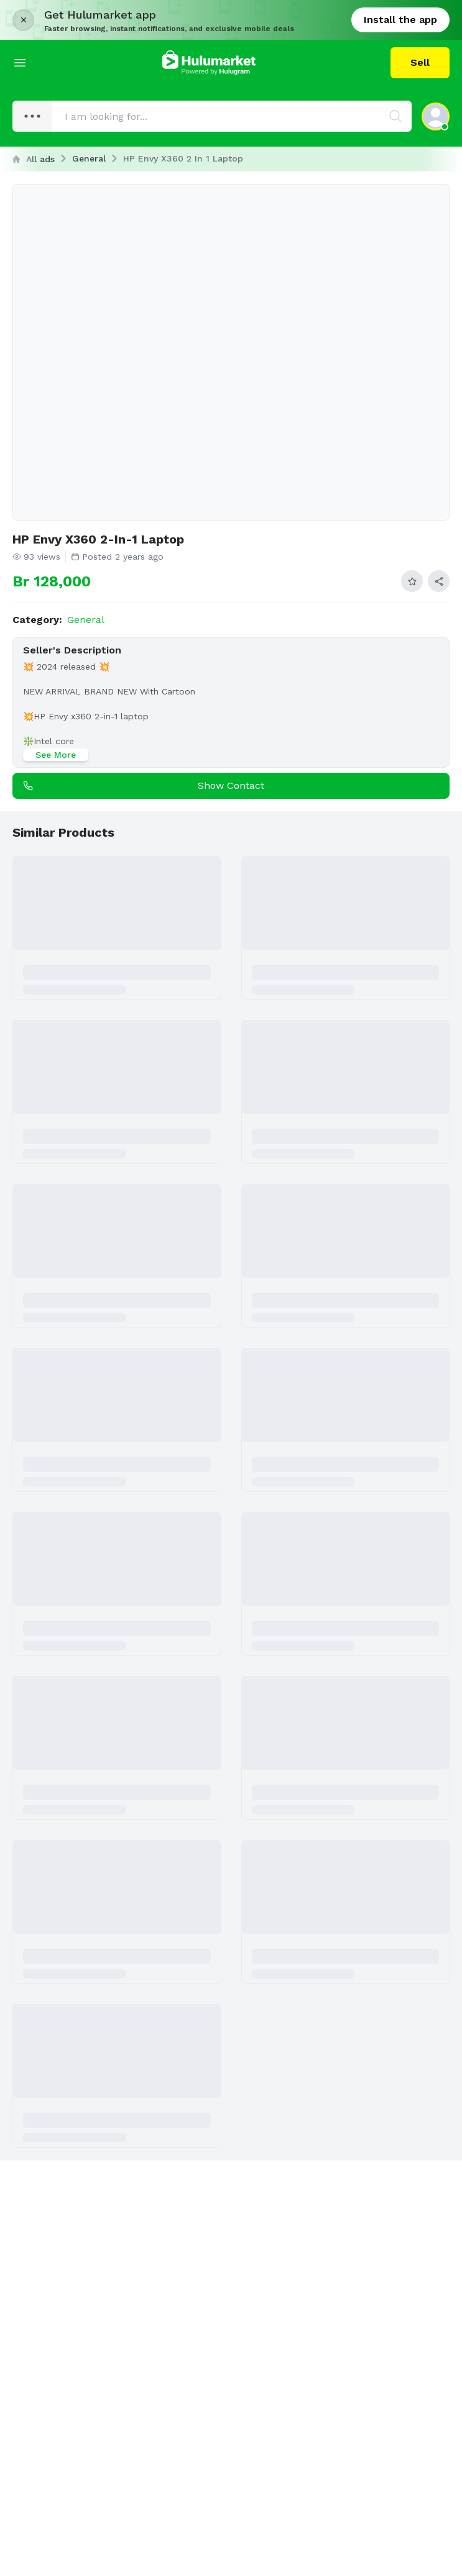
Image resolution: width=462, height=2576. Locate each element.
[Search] (395, 116)
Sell (420, 62)
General (89, 158)
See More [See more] (55, 755)
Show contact (141, 786)
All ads (33, 159)
